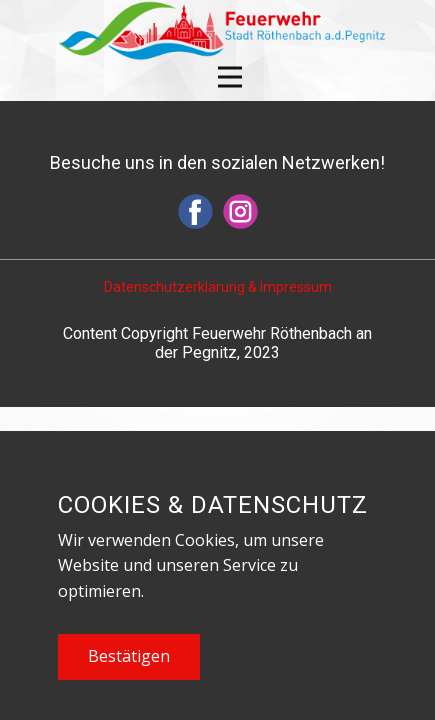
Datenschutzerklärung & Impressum (218, 287)
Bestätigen (129, 656)
